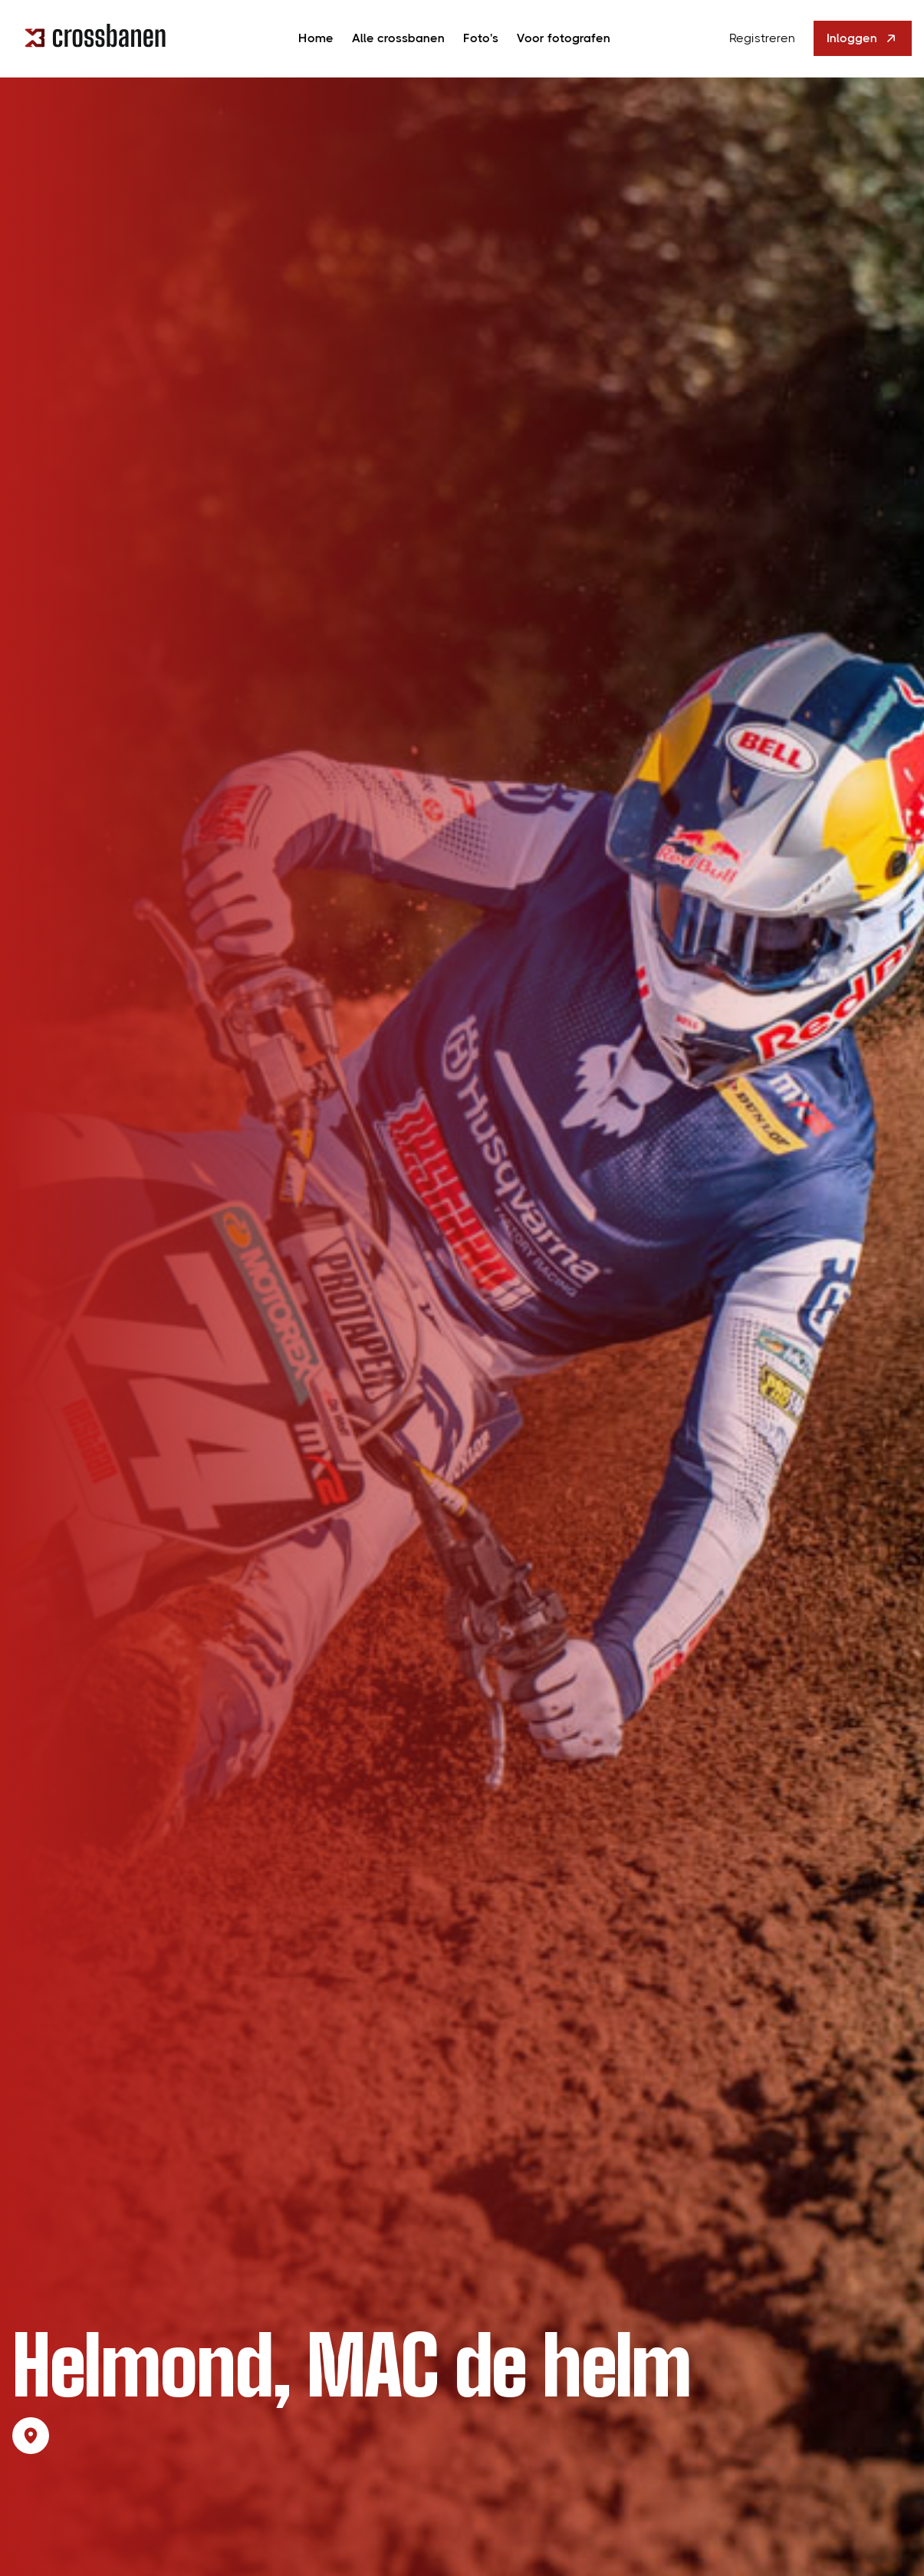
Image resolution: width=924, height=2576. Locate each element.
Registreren (762, 38)
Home (316, 38)
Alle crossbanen (398, 38)
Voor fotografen (563, 38)
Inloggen (863, 38)
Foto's (480, 38)
